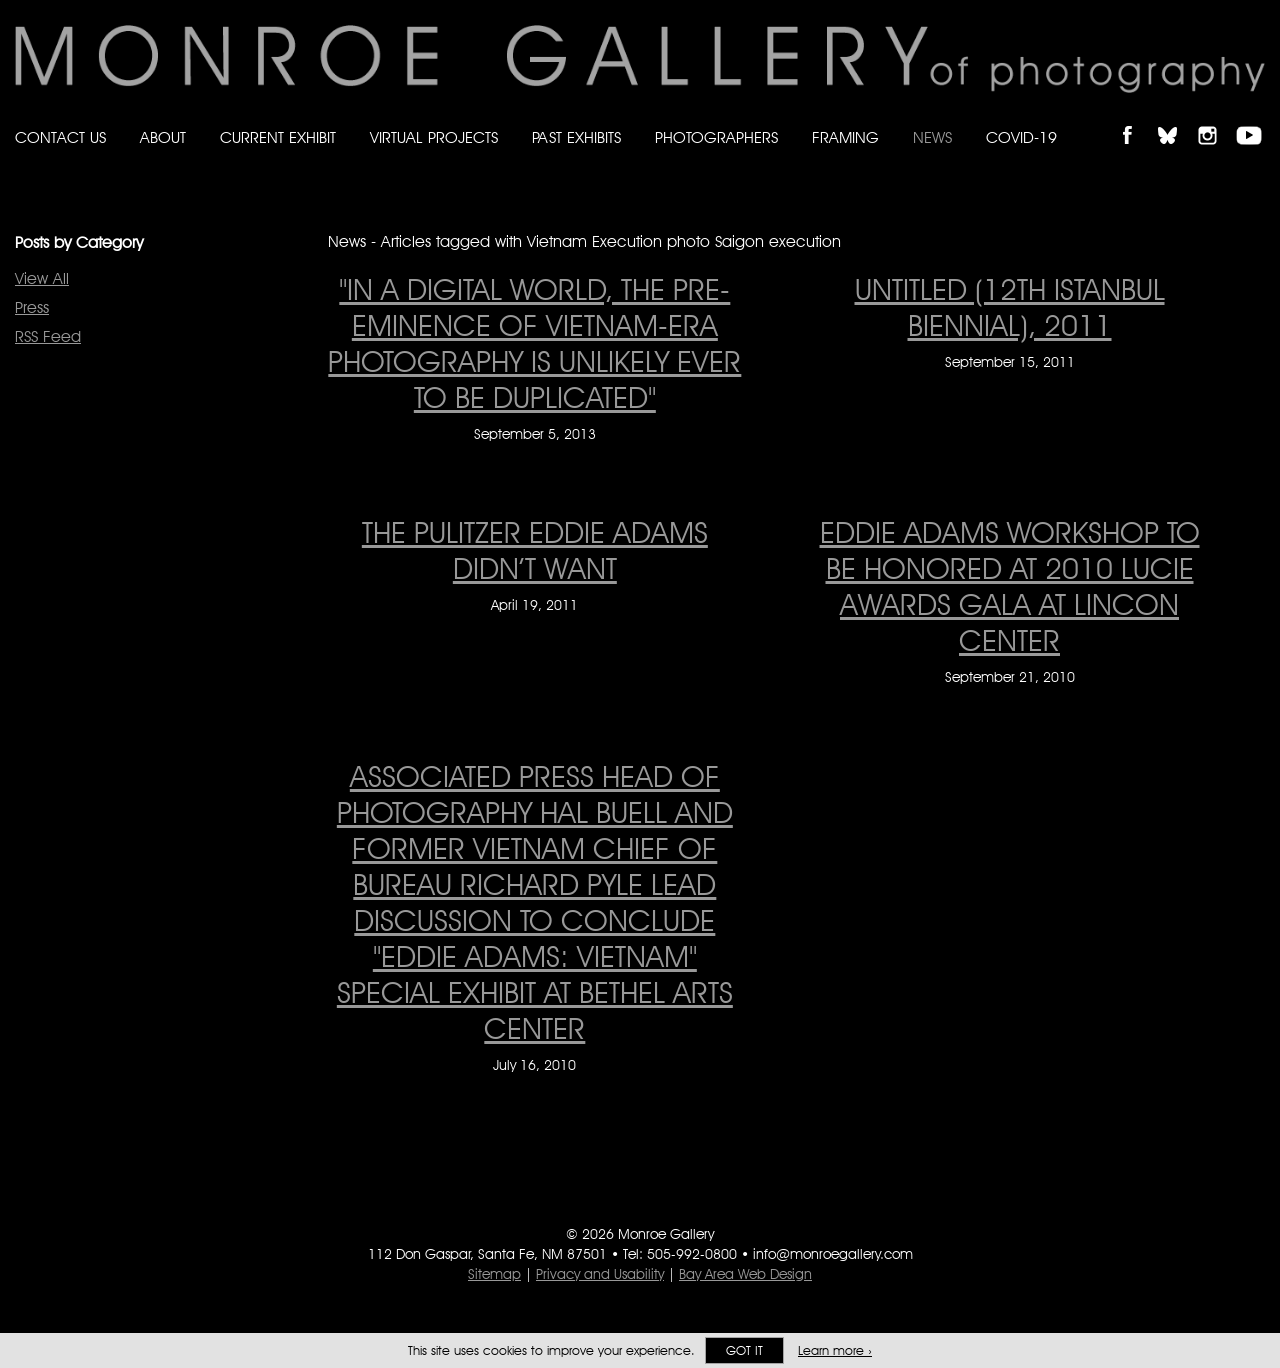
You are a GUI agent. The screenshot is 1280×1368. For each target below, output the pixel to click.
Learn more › (835, 1350)
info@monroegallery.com (833, 1254)
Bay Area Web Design (745, 1274)
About (163, 137)
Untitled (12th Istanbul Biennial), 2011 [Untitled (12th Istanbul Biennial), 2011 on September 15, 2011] (1010, 307)
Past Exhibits (576, 137)
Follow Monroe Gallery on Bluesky (1177, 118)
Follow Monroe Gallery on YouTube (1256, 118)
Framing (845, 137)
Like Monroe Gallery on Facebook (1136, 118)
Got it (744, 1350)
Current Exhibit (278, 137)
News (932, 137)
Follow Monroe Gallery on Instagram (1216, 118)
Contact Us (60, 137)
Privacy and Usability (600, 1274)
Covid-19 (1021, 137)
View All (42, 278)
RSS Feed (48, 336)
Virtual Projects (434, 137)
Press (32, 307)
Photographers (716, 137)
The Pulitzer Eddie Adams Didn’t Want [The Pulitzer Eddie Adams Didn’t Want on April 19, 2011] (535, 550)
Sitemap (494, 1274)
